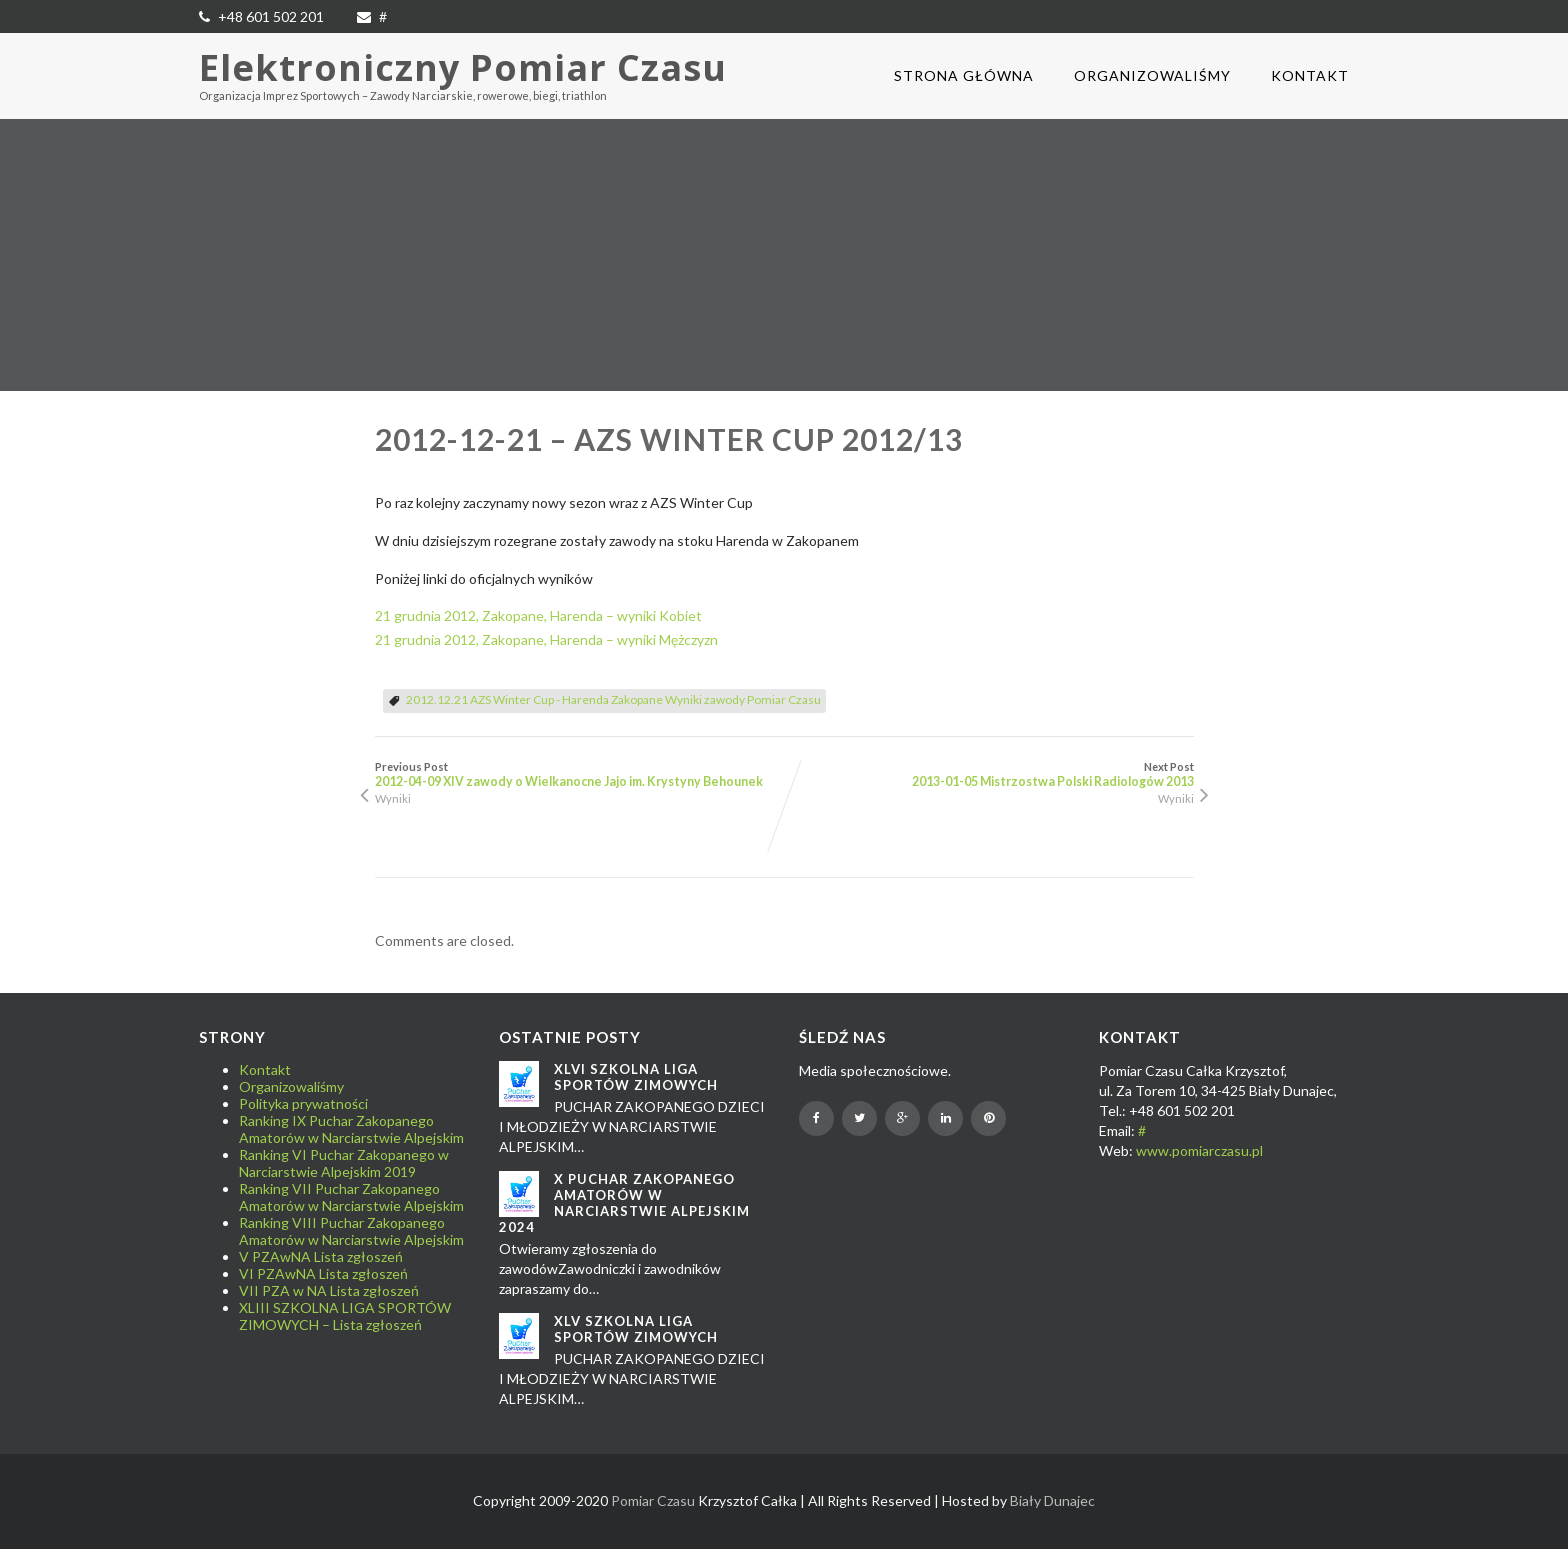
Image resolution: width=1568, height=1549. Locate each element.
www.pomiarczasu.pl (1199, 1150)
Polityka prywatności (303, 1103)
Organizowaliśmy (1152, 75)
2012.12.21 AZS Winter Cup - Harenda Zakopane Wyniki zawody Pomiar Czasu (613, 699)
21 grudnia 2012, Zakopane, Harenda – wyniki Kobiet (538, 615)
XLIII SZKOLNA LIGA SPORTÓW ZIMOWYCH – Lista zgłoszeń (345, 1316)
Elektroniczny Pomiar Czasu (463, 67)
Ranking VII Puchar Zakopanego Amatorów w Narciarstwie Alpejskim (351, 1197)
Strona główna (964, 75)
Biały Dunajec (1052, 1500)
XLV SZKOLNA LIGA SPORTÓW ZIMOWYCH (636, 1329)
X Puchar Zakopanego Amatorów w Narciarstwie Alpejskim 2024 (624, 1203)
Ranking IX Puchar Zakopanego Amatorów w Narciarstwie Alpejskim (351, 1129)
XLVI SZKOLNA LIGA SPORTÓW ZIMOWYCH (636, 1077)
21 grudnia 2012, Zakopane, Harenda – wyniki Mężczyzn (546, 639)
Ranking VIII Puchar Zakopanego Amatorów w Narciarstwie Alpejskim (351, 1231)
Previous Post (580, 774)
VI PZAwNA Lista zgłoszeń (323, 1273)
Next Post (989, 774)
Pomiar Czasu (653, 1500)
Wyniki (393, 798)
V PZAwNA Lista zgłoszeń (321, 1256)
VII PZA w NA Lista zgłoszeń (329, 1290)
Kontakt (1310, 75)
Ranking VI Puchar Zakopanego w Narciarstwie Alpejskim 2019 (344, 1163)
